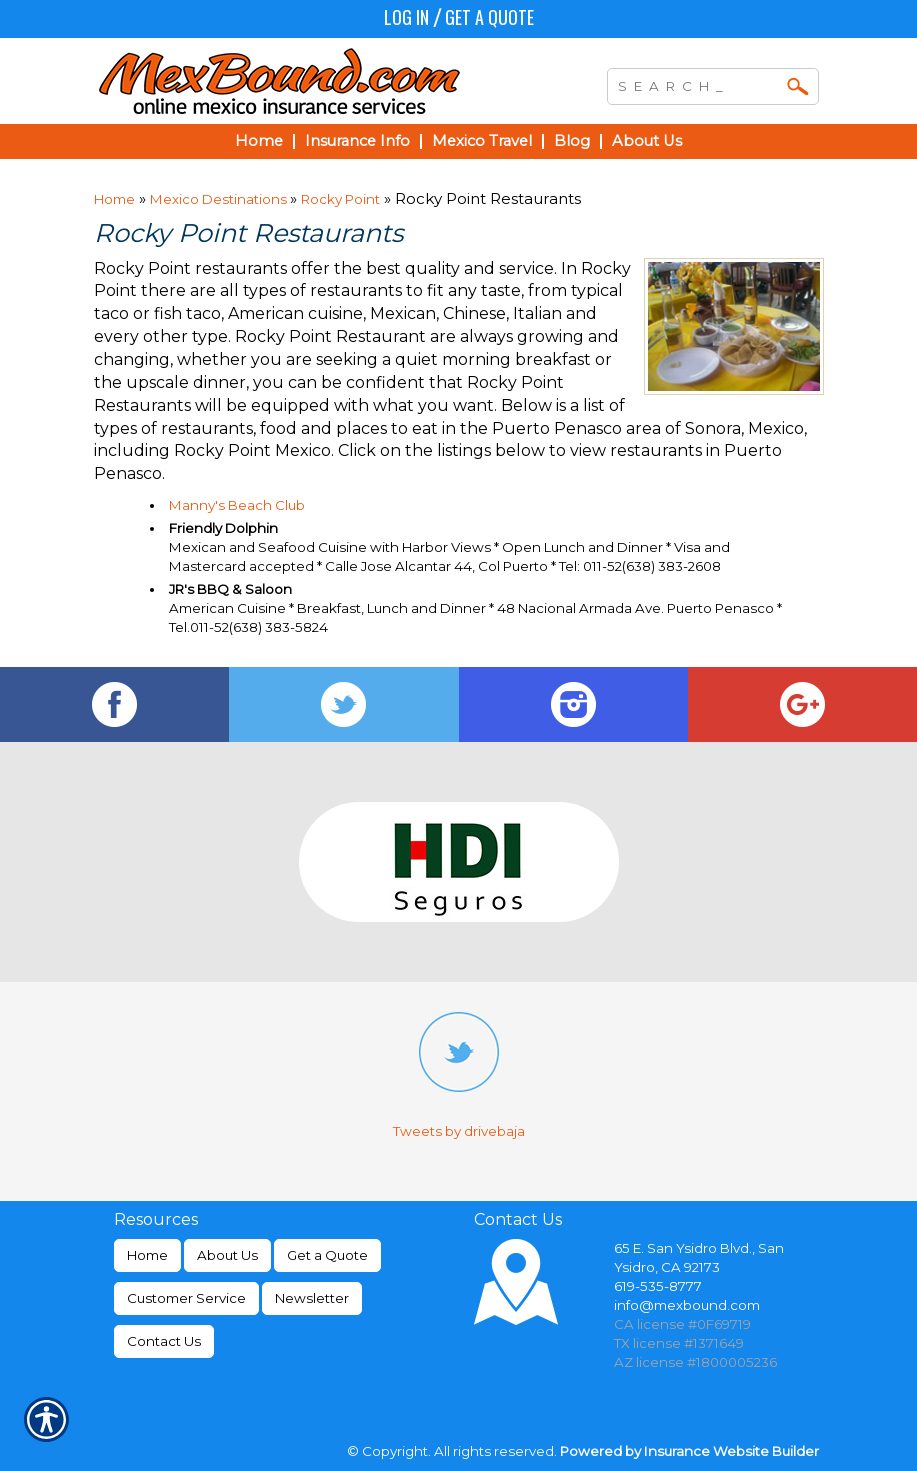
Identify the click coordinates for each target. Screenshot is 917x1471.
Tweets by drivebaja (459, 1131)
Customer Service (186, 1298)
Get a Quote (489, 17)
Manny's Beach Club (237, 505)
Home (114, 199)
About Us (227, 1255)
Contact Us (164, 1341)
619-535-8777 (658, 1286)
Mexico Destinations (220, 199)
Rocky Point (340, 199)
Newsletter (312, 1298)
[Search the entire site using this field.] (698, 84)
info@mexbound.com (687, 1305)
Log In (406, 17)
